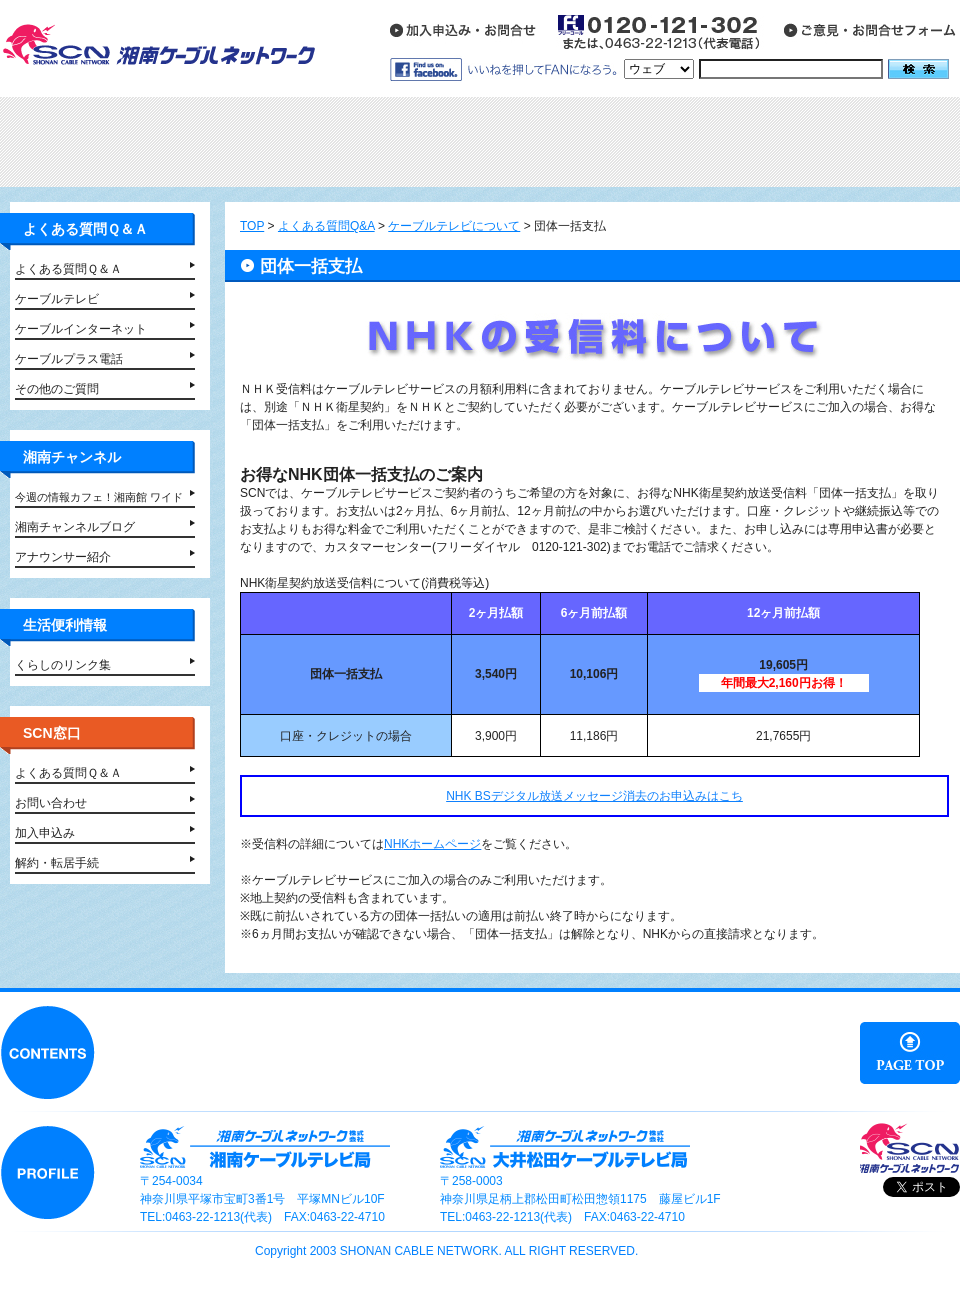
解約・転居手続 (57, 863)
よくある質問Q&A (326, 226)
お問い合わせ (51, 803)
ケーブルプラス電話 (69, 359)
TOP (252, 226)
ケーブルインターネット (81, 329)
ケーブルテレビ (57, 299)
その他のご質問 (57, 389)
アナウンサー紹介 (63, 557)
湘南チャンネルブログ (75, 527)
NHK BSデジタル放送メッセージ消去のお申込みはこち (594, 796)
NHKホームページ (432, 844)
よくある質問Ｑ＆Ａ (68, 269)
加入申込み (45, 833)
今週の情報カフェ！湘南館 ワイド (99, 497)
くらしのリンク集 (63, 665)
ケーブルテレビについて (454, 226)
